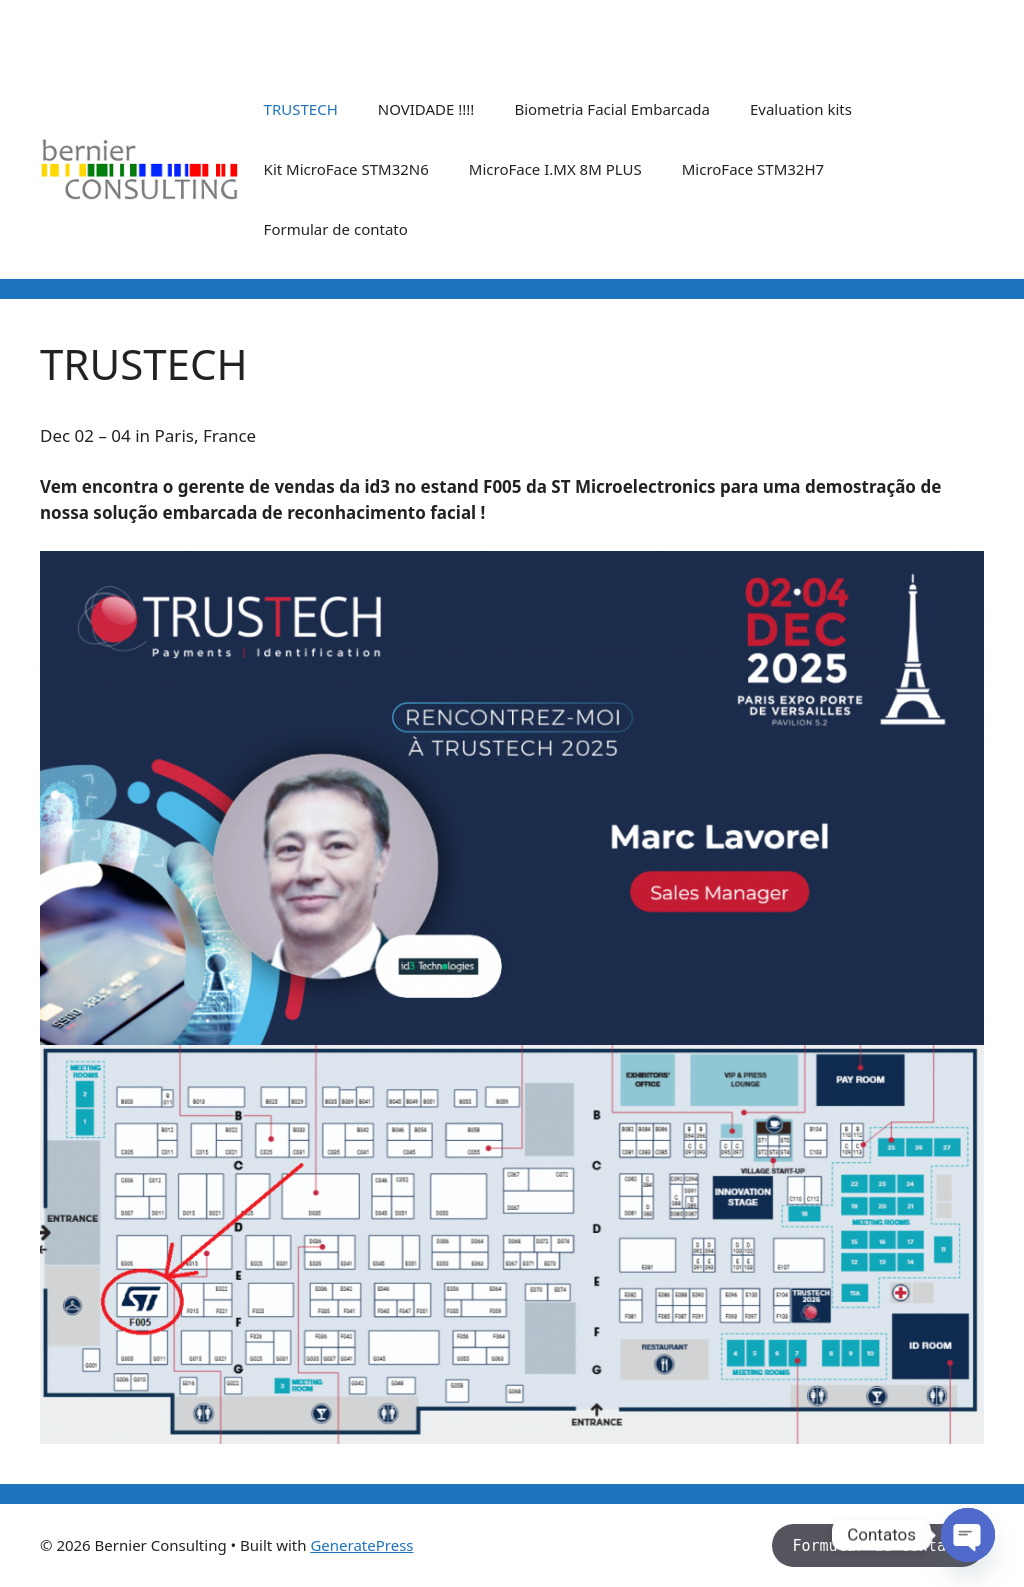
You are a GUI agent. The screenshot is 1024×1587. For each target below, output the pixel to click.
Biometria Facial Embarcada (612, 109)
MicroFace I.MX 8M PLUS (555, 169)
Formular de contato (336, 229)
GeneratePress (361, 1545)
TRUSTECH (301, 109)
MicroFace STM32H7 (753, 169)
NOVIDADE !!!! (426, 109)
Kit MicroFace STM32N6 (346, 169)
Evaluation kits (801, 109)
